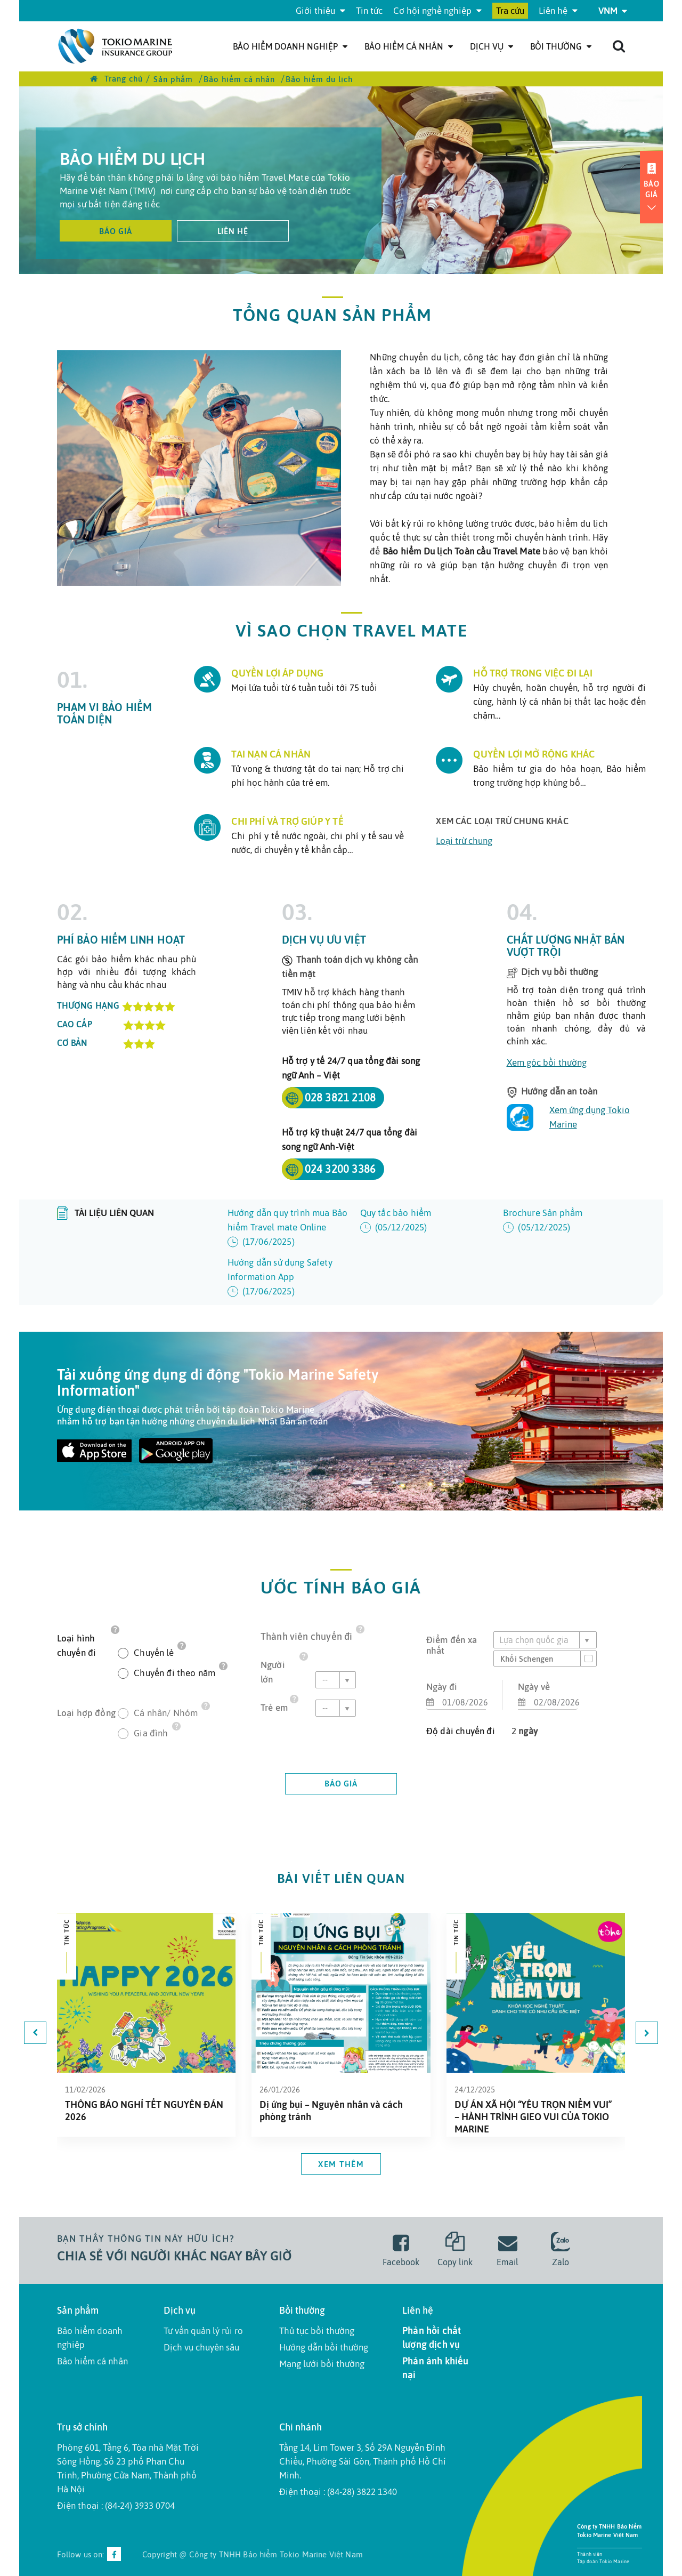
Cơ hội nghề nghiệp (437, 10)
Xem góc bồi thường (547, 1062)
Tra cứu (510, 10)
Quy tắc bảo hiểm (421, 1221)
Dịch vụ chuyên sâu (201, 2347)
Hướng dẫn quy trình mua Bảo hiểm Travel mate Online (289, 1228)
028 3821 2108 (340, 1097)
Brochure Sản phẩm (564, 1221)
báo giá (340, 1783)
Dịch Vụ (491, 46)
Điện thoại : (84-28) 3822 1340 (338, 2491)
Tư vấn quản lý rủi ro (203, 2330)
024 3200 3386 (340, 1169)
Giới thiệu (320, 10)
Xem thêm (341, 2164)
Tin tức (369, 10)
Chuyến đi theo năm (174, 1672)
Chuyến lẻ (154, 1652)
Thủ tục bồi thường (316, 2330)
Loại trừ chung (464, 840)
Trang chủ (116, 78)
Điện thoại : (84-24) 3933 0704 (116, 2505)
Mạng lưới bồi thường (321, 2363)
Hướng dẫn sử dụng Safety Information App (289, 1278)
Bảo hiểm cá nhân (408, 46)
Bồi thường (560, 46)
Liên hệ (558, 10)
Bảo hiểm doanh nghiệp (290, 46)
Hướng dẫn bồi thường (323, 2347)
